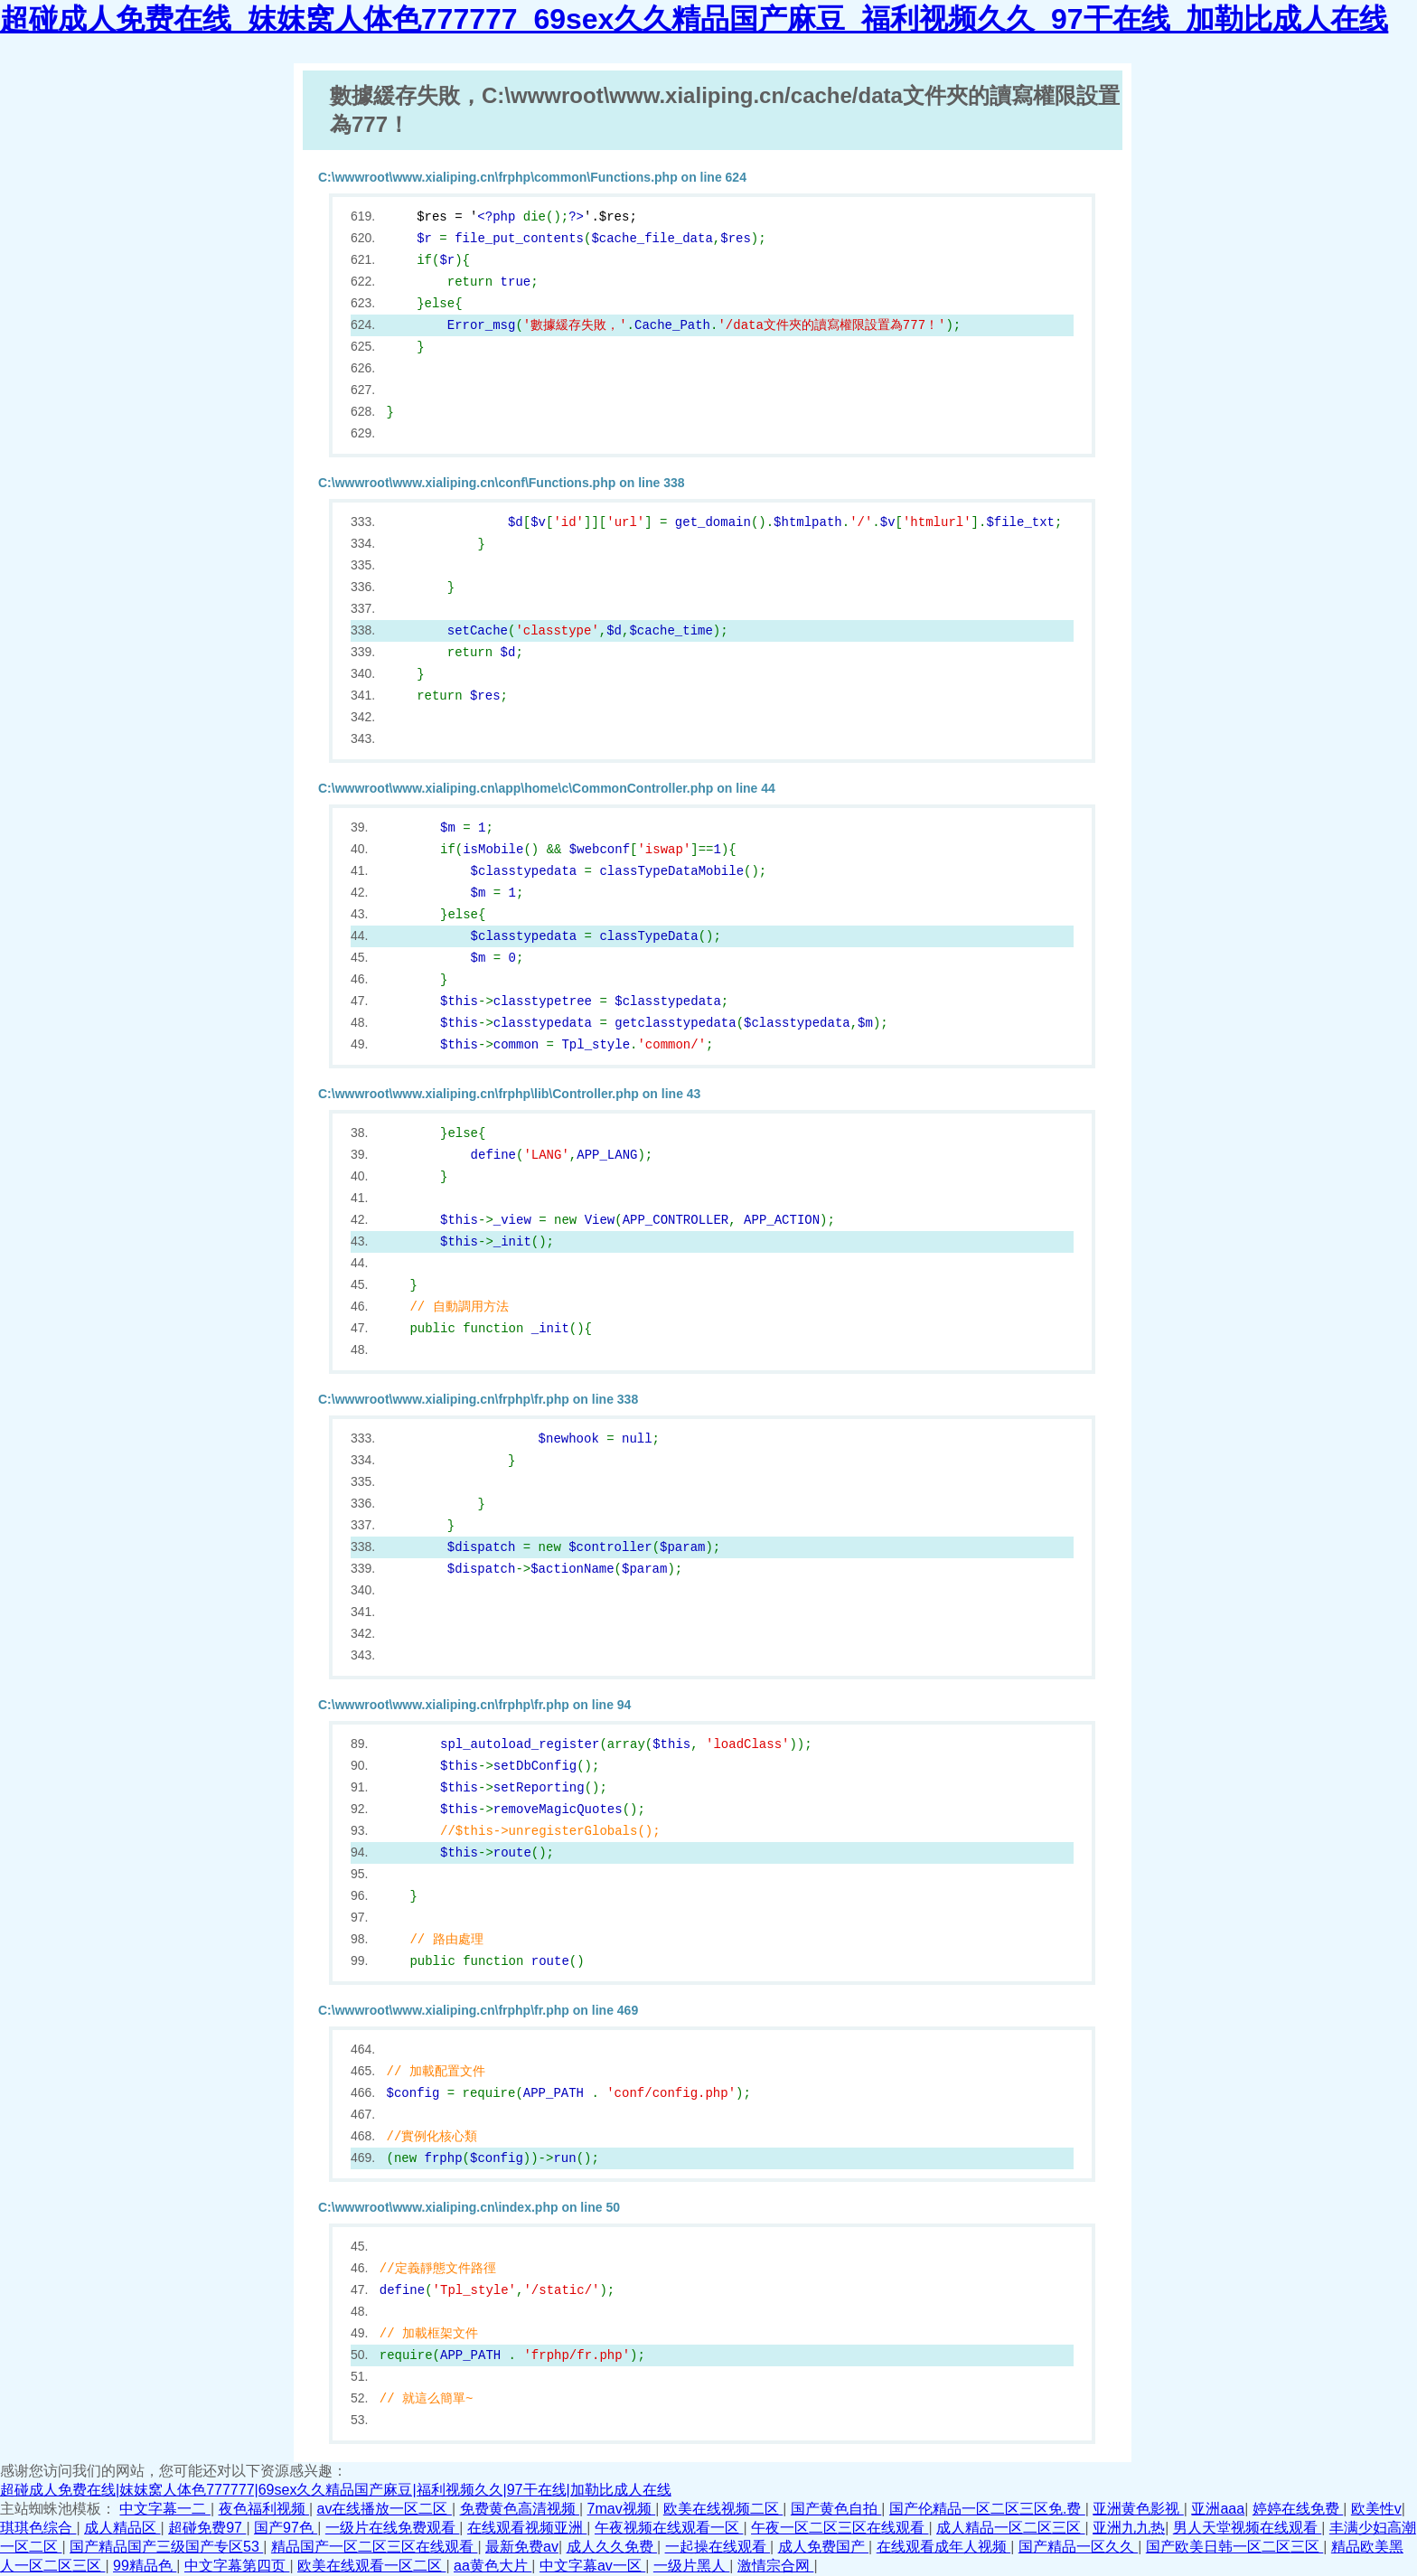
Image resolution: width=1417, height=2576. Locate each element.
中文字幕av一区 (592, 2565)
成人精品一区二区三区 (1010, 2527)
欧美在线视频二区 (723, 2508)
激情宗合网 (775, 2565)
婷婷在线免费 (1298, 2508)
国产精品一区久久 (1078, 2546)
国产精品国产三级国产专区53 (166, 2546)
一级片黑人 (691, 2565)
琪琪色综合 (38, 2527)
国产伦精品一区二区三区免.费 (987, 2508)
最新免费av (521, 2546)
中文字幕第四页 (236, 2565)
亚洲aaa (1217, 2508)
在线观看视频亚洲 (527, 2527)
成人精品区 (122, 2527)
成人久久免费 (612, 2546)
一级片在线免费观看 (392, 2527)
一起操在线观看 (717, 2546)
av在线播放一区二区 (384, 2508)
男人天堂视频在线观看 (1247, 2527)
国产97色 (285, 2527)
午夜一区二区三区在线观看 (839, 2527)
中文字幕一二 (164, 2508)
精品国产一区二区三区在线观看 (374, 2546)
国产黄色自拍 (836, 2508)
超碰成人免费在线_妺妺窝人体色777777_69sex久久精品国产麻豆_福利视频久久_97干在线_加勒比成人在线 (694, 19)
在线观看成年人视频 (943, 2546)
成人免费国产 (823, 2546)
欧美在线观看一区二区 (371, 2565)
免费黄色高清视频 (519, 2508)
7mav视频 (621, 2508)
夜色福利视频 (264, 2508)
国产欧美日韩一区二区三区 (1234, 2546)
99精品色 (144, 2565)
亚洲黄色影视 (1138, 2508)
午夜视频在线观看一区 (669, 2527)
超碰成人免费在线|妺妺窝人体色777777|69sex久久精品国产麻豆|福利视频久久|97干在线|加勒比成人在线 (335, 2489)
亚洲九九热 (1129, 2527)
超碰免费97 (207, 2527)
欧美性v (1376, 2508)
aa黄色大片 (492, 2565)
